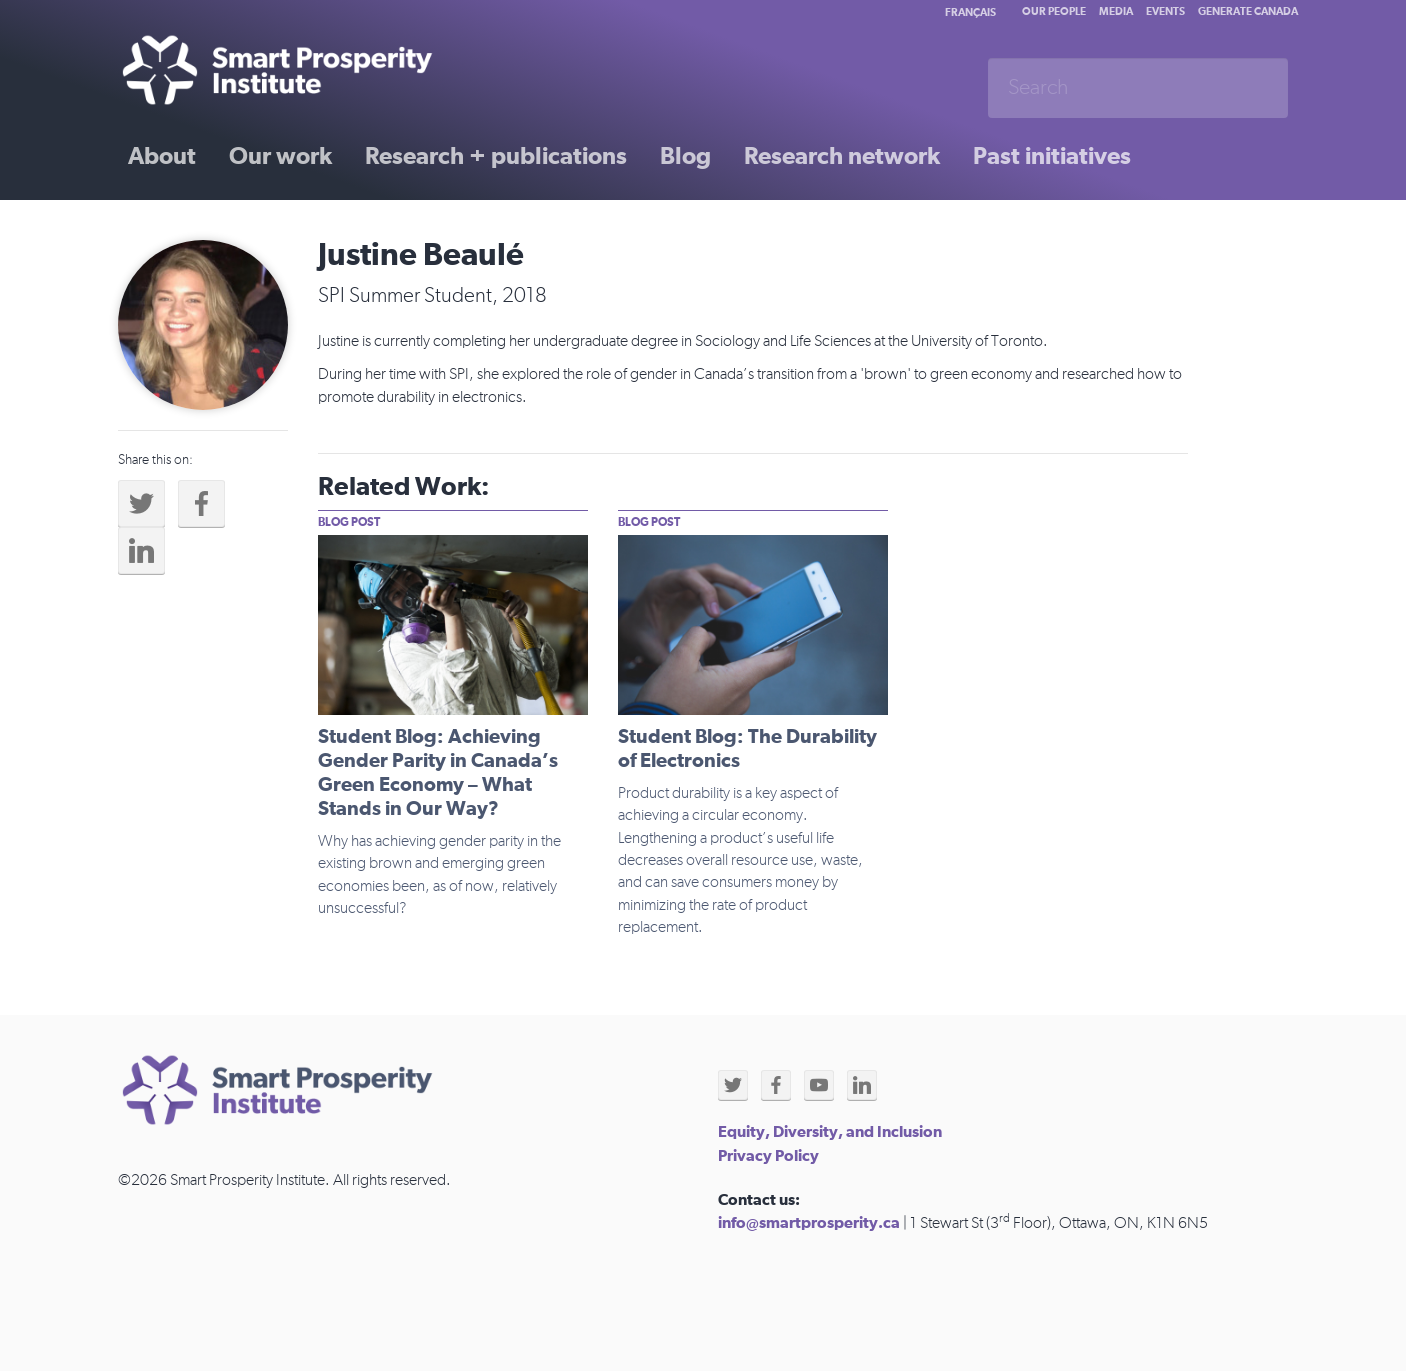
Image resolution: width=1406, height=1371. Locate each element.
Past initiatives (1052, 157)
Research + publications (496, 157)
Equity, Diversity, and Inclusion (830, 1132)
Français (970, 12)
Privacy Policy (768, 1156)
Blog (685, 157)
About (162, 157)
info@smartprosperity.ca (809, 1223)
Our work (280, 157)
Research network (842, 157)
